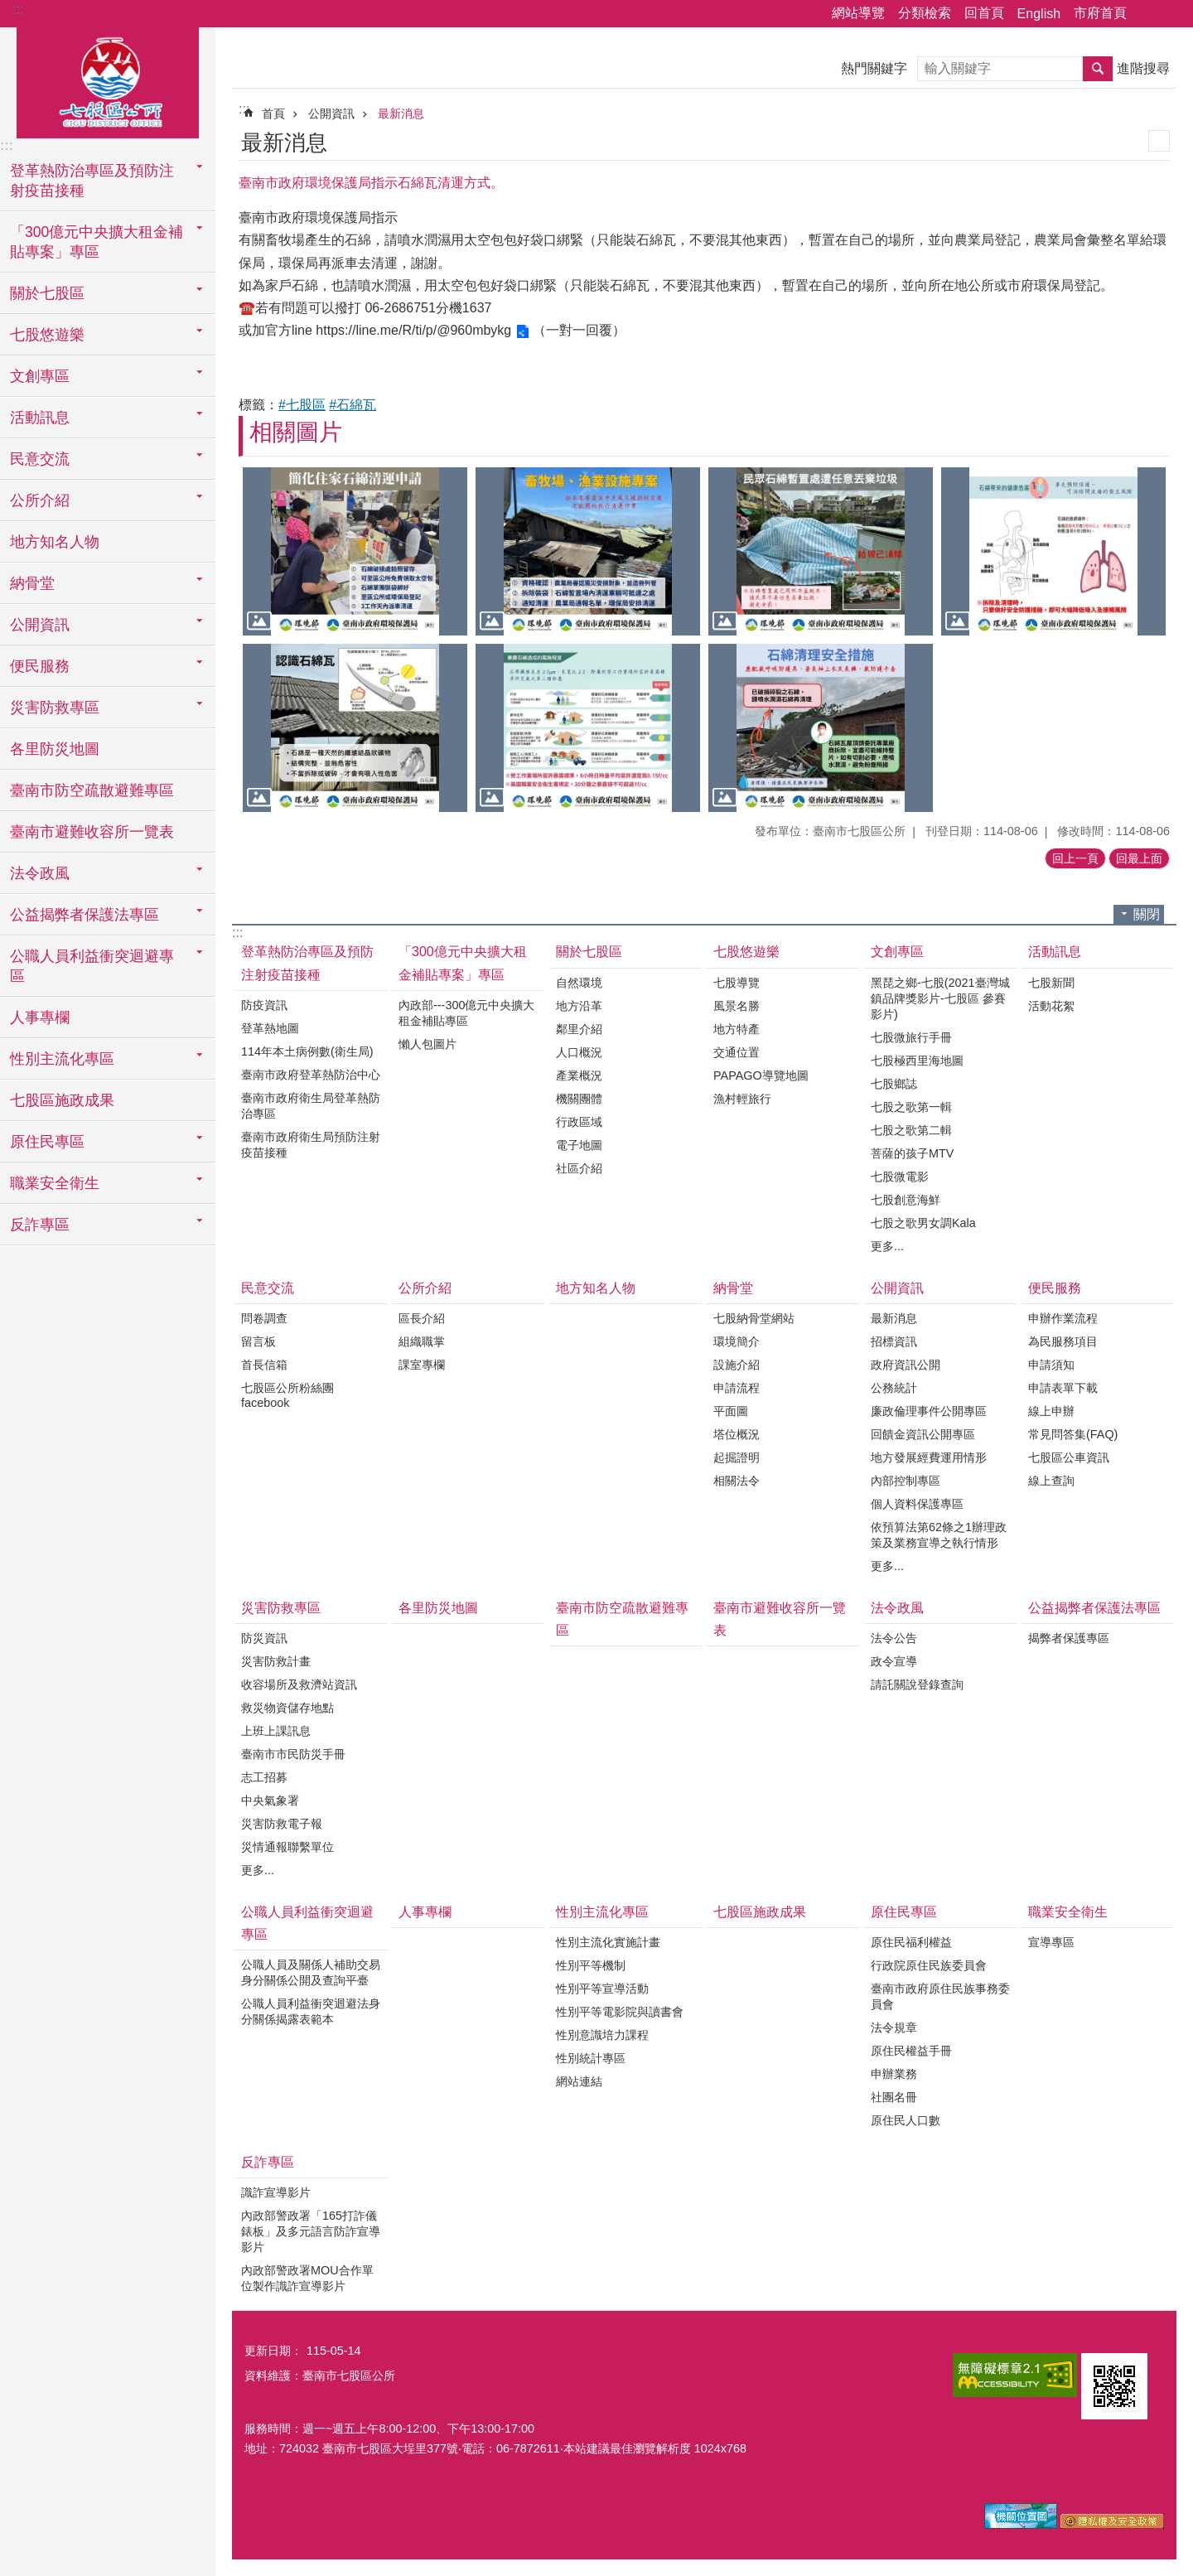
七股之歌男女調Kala (923, 1223)
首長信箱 (264, 1364)
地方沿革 (579, 1006)
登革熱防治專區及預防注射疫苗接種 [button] (92, 180)
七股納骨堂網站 (754, 1318)
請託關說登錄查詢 (917, 1684)
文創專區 (897, 952)
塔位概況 (736, 1434)
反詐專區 (267, 2162)
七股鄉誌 (894, 1083)
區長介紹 (421, 1318)
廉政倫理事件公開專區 (929, 1411)
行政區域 (579, 1122)
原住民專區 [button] (47, 1141)
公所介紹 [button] (40, 500)
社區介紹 (579, 1168)
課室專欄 (421, 1364)
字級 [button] (1171, 14)
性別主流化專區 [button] (62, 1059)
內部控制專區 (905, 1480)
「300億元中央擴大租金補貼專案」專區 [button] (96, 242)
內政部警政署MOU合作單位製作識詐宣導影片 (307, 2278)
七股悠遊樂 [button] (47, 334)
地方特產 (736, 1029)
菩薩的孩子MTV (912, 1153)
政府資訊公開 (905, 1364)
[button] (355, 551)
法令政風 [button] (40, 873)
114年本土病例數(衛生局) (307, 1051)
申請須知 (1051, 1364)
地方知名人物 (54, 542)
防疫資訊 (264, 1005)
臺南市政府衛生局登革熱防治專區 (310, 1105)
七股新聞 (1051, 982)
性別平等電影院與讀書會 (619, 2011)
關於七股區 (589, 952)
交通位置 (736, 1052)
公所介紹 (425, 1288)
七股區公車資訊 (1068, 1457)
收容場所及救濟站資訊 (299, 1684)
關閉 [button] (1146, 914)
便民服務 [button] (40, 666)
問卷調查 (264, 1318)
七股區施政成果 (62, 1100)
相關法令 (736, 1480)
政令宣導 (894, 1661)
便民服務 (1054, 1288)
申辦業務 (894, 2074)
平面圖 (730, 1411)
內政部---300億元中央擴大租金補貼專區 (466, 1012)
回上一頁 (1075, 858)
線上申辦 (1051, 1411)
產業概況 (579, 1075)
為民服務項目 (1063, 1341)
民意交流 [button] (40, 459)
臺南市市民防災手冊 (293, 1754)
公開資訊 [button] (40, 624)
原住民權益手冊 (911, 2050)
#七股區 (302, 405)
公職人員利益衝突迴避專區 (307, 1923)
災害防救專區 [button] (54, 707)
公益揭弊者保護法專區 (1094, 1608)
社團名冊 (894, 2097)
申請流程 (736, 1387)
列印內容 (1159, 141)
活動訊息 (1054, 952)
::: (17, 9)
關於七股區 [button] (47, 293)
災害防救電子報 (281, 1823)
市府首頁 (1100, 13)
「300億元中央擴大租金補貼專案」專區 (462, 963)
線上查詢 (1051, 1480)
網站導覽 (858, 13)
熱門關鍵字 (874, 68)
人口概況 (579, 1052)
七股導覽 (736, 982)
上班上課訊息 (276, 1730)
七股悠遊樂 (746, 952)
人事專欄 (40, 1017)
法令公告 (894, 1638)
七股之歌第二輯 (911, 1130)
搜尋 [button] (1098, 68)
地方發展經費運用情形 (929, 1457)
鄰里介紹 (579, 1029)
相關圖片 (295, 432)
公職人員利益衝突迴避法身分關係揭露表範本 (310, 2011)
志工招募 (264, 1777)
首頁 (273, 113)
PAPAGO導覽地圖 (761, 1075)
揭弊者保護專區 (1068, 1638)
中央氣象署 (270, 1800)
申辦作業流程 (1063, 1318)
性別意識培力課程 (602, 2035)
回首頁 (984, 13)
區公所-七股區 (108, 80)
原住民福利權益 (911, 1942)
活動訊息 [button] (40, 417)
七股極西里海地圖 (917, 1060)
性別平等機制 (590, 1965)
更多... (887, 1246)
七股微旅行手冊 (911, 1037)
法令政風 (897, 1608)
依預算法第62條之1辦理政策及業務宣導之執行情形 (939, 1534)
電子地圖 (579, 1145)
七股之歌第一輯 (911, 1107)
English (1038, 14)
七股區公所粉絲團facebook (287, 1395)
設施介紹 (736, 1364)
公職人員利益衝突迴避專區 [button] (92, 966)
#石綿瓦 (352, 405)
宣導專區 (1051, 1942)
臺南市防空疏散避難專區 (92, 790)
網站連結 (579, 2081)
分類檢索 (924, 13)
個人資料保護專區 (917, 1503)
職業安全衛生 (1068, 1912)
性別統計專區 (590, 2058)
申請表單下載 (1063, 1387)
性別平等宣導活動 (602, 1988)
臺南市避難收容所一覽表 (92, 832)
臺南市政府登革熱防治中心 (310, 1074)
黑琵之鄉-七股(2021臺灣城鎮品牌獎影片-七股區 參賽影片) (940, 998)
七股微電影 (900, 1176)
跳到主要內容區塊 (8, 8)
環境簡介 (736, 1341)
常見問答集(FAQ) (1073, 1434)
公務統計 (894, 1387)
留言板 (258, 1341)
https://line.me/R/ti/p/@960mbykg (413, 330)
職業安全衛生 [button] (54, 1183)
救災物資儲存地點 (287, 1707)
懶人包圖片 (427, 1044)
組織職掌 (421, 1341)
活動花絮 (1051, 1006)
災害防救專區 (281, 1608)
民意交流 (267, 1288)
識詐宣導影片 (276, 2192)
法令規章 (894, 2027)
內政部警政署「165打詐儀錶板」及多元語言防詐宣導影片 (310, 2231)
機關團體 (579, 1098)
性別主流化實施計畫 (608, 1942)
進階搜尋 (1143, 68)
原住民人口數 (905, 2120)
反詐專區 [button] (40, 1224)
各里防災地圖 (54, 749)
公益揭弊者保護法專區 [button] (84, 914)
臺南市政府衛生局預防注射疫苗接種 (310, 1144)
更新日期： (273, 2350)
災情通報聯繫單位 (287, 1846)
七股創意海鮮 (905, 1199)
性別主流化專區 (602, 1912)
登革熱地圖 (270, 1028)
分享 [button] (1147, 14)
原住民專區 (904, 1912)
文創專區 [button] (40, 376)
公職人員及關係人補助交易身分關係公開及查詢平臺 (310, 1972)
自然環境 (579, 982)
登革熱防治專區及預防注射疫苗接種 (307, 963)
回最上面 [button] (1139, 858)
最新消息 (401, 113)
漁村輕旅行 (742, 1098)
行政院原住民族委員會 (929, 1965)
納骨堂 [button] (32, 583)
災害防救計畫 (276, 1661)
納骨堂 (733, 1288)
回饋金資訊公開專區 (923, 1434)
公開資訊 (331, 113)
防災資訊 (264, 1638)
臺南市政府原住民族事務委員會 (940, 1996)
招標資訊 (894, 1341)
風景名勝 (736, 1006)
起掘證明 (736, 1457)
